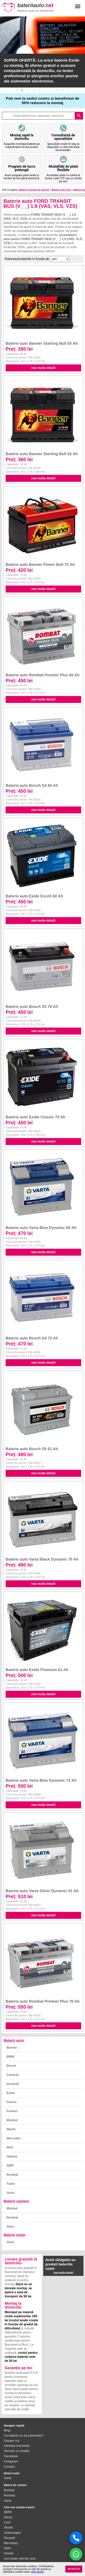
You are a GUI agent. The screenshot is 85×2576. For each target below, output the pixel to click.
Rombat (12, 2169)
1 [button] (16, 85)
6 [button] (45, 85)
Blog (7, 2425)
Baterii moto (14, 2229)
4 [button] (34, 85)
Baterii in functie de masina (34, 184)
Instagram (11, 2456)
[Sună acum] (76, 2538)
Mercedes (14, 2133)
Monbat (12, 2115)
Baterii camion (16, 2196)
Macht (11, 2124)
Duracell (13, 2078)
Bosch (11, 2060)
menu (77, 6)
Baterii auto (14, 2035)
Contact (9, 2461)
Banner (12, 2042)
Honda (8, 2548)
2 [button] (22, 85)
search (79, 110)
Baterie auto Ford (61, 184)
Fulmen (12, 2106)
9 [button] (63, 85)
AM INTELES (74, 2569)
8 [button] (57, 85)
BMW (10, 2051)
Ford (7, 2517)
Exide (11, 2088)
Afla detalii (37, 2571)
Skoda (8, 2522)
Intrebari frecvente (17, 2440)
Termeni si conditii (16, 2446)
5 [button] (40, 85)
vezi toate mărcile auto (20, 2553)
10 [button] (69, 85)
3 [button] (28, 85)
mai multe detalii (43, 362)
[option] (42, 49)
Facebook (11, 2451)
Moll (10, 2142)
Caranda (13, 2069)
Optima (12, 2151)
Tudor (11, 2178)
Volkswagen (12, 2527)
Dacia (8, 2512)
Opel (7, 2543)
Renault (9, 2532)
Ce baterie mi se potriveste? (23, 2430)
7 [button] (51, 85)
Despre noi (11, 2435)
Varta (10, 2187)
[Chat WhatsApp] (76, 2554)
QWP (10, 2160)
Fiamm (12, 2097)
